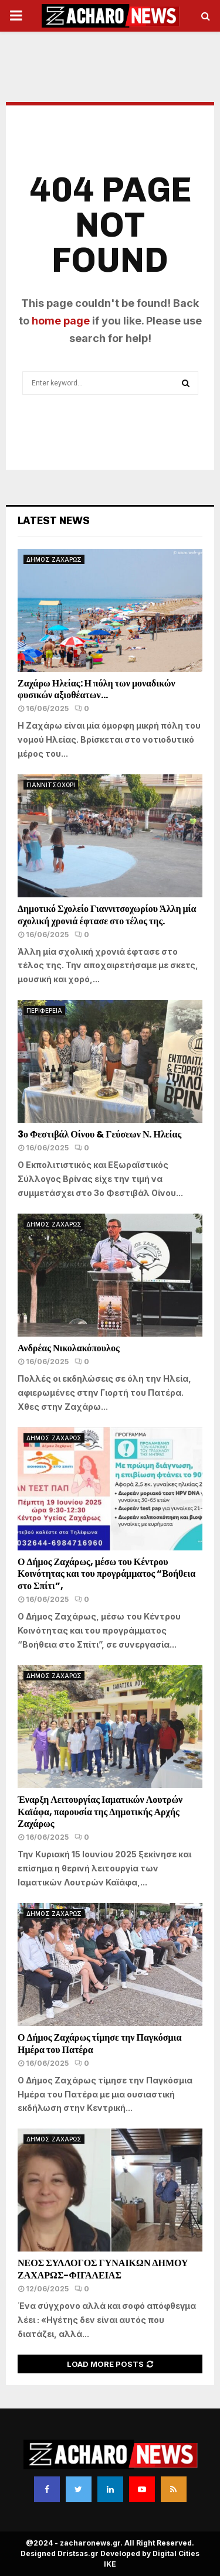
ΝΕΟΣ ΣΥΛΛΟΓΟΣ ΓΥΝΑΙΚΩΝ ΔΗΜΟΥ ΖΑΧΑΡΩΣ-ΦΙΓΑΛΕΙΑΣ (103, 2269)
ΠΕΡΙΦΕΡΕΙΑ (44, 1010)
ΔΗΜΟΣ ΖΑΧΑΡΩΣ (54, 559)
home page (61, 321)
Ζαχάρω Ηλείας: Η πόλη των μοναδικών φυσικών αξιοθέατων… (96, 689)
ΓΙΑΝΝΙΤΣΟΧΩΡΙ (50, 784)
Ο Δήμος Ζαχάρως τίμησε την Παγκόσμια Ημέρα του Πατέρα (99, 2043)
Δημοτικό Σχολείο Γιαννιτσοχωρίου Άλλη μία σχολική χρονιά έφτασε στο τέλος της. (107, 915)
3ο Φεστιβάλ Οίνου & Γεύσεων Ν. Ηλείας (99, 1134)
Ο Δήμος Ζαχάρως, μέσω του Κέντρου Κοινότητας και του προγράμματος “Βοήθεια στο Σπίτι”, (106, 1574)
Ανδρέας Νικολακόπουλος (69, 1348)
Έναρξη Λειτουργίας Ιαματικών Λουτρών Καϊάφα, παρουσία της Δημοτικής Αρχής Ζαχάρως (100, 1812)
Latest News (54, 520)
